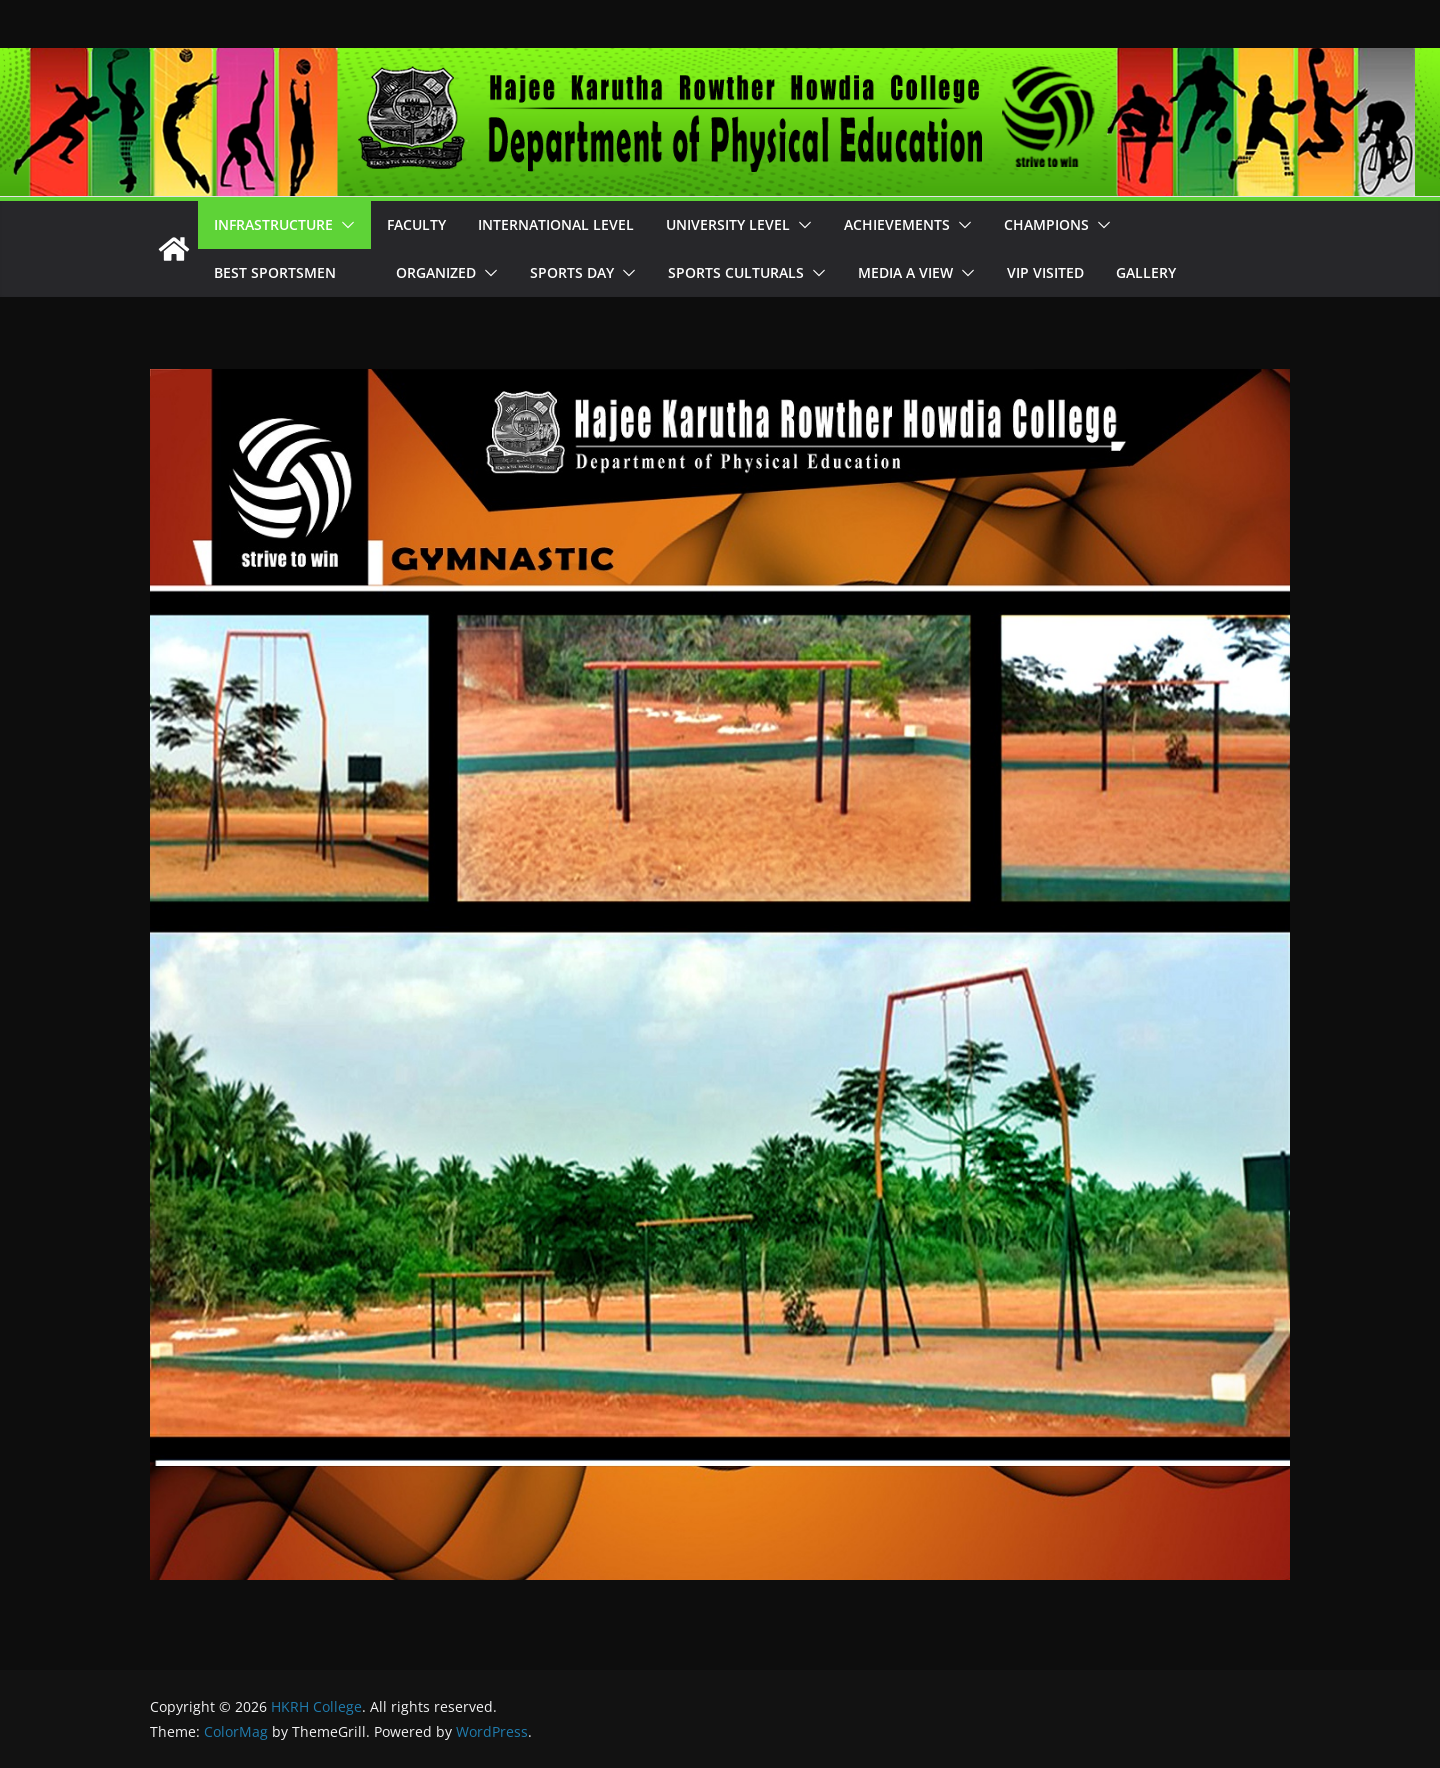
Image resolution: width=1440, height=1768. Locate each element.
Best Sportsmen (289, 272)
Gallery (1146, 272)
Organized (436, 272)
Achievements (897, 224)
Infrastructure (273, 224)
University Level (728, 224)
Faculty (416, 224)
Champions (1046, 224)
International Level (556, 224)
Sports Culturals (736, 272)
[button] (344, 225)
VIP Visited (1045, 272)
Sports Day (572, 272)
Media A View (905, 272)
